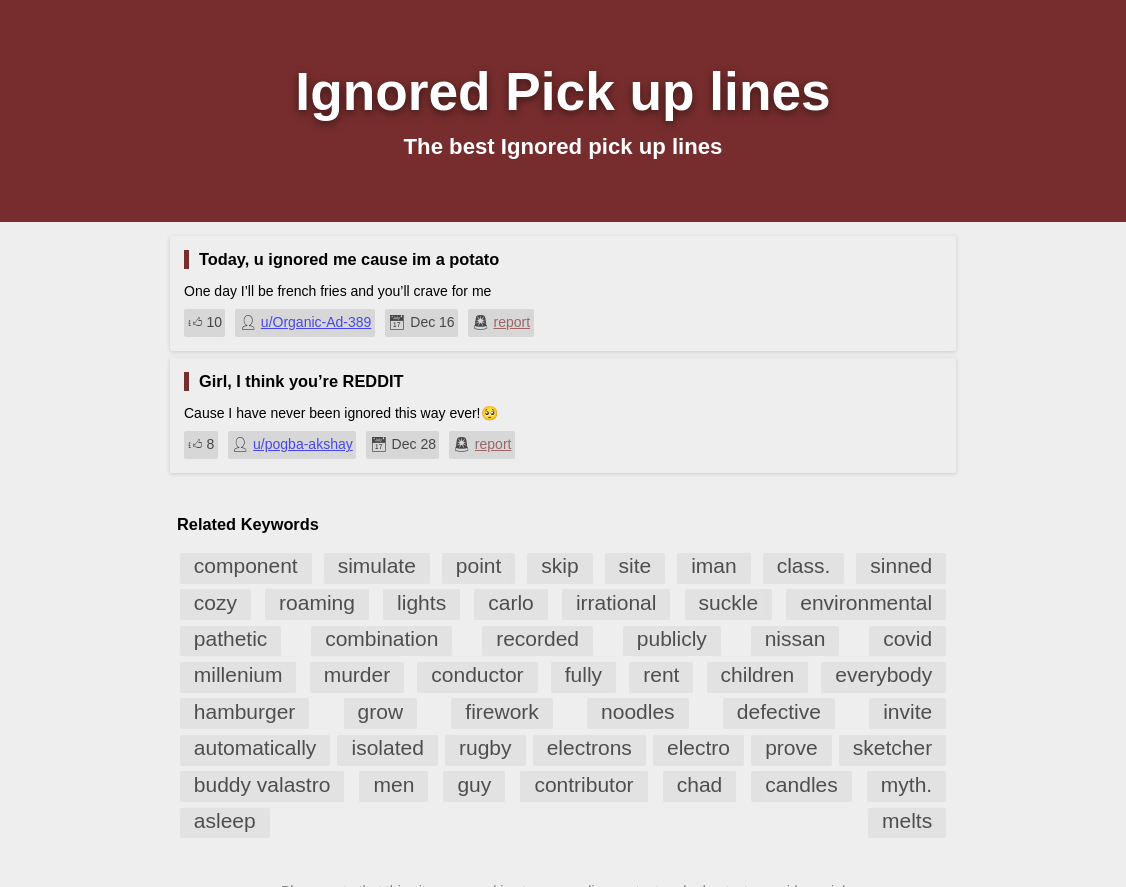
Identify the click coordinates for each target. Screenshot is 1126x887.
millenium (238, 674)
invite (907, 711)
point (479, 565)
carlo (511, 602)
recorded (537, 638)
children (758, 674)
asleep (225, 820)
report (512, 322)
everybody (883, 674)
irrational (616, 602)
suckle (729, 602)
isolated (387, 747)
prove (791, 747)
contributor (583, 784)
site (635, 565)
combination (381, 638)
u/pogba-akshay (303, 444)
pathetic (231, 638)
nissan (795, 638)
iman (714, 565)
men (393, 784)
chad (700, 784)
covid (907, 638)
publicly (672, 638)
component (246, 565)
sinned (901, 565)
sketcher (892, 747)
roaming (317, 602)
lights (421, 602)
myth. (906, 784)
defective (779, 711)
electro (698, 747)
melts (907, 820)
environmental (866, 602)
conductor (477, 674)
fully (583, 674)
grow (381, 711)
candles (801, 784)
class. (804, 565)
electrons (589, 747)
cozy (215, 602)
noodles (638, 711)
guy (474, 784)
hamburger (245, 711)
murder (357, 674)
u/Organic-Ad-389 (316, 322)
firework (502, 711)
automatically (255, 747)
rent (661, 674)
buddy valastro (262, 784)
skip (559, 565)
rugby (485, 747)
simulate (377, 565)
